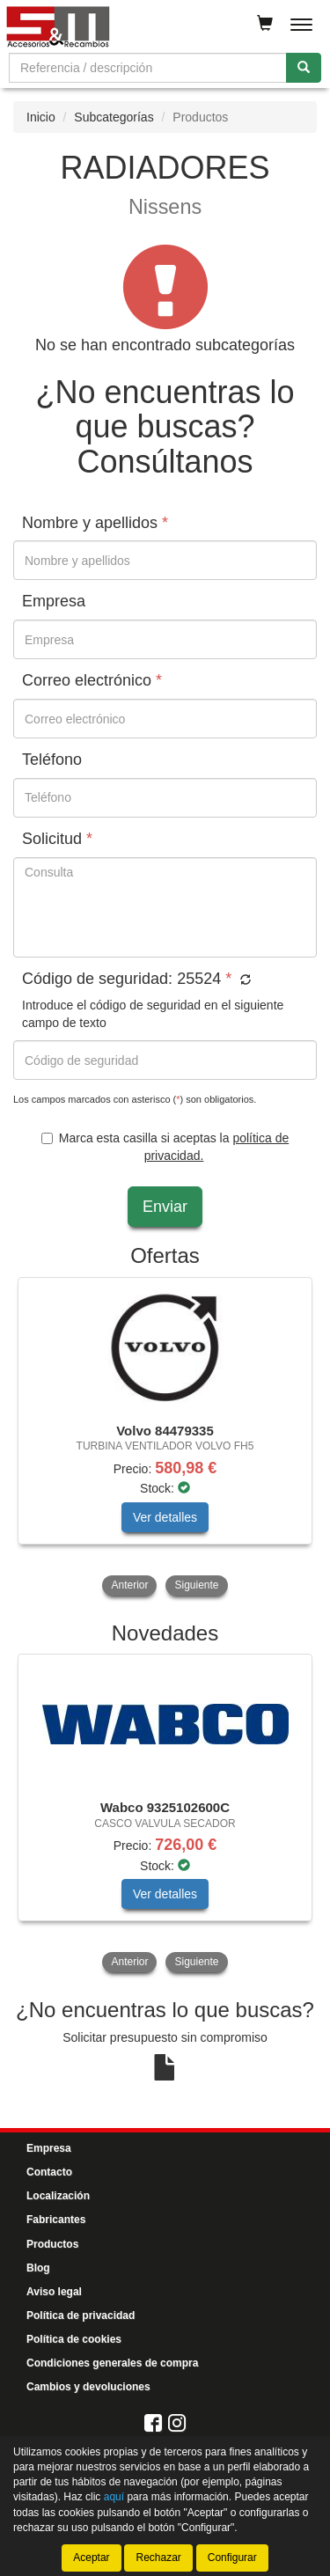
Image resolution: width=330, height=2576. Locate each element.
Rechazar (158, 2557)
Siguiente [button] (196, 1585)
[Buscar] (303, 68)
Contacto (49, 2172)
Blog (38, 2268)
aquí (114, 2497)
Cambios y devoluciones (88, 2387)
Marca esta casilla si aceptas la (165, 1147)
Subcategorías (113, 117)
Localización (58, 2196)
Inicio (40, 117)
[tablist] (165, 1438)
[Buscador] (148, 68)
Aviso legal (54, 2292)
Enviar (165, 1206)
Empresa (48, 2148)
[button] (243, 980)
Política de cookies (73, 2339)
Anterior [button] (129, 1585)
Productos (52, 2244)
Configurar (232, 2557)
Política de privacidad (80, 2315)
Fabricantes (55, 2219)
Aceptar (91, 2557)
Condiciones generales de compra (112, 2363)
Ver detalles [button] (165, 1517)
